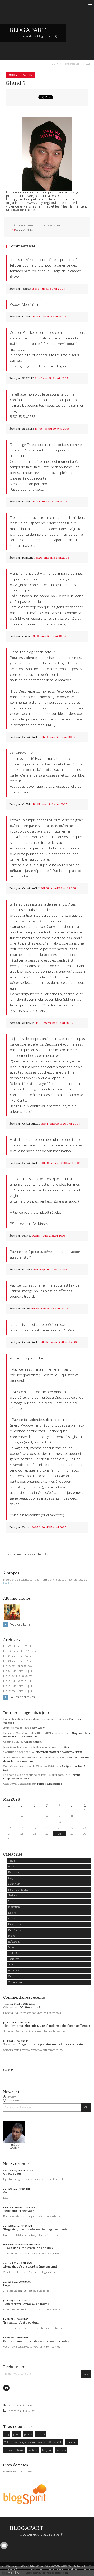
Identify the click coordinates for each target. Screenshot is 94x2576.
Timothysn (10, 2025)
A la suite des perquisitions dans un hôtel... (30, 1757)
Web (10, 1976)
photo (16, 2434)
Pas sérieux (14, 1930)
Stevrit (7, 2044)
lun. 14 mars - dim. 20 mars (19, 1651)
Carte (8, 2070)
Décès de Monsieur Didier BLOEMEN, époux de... (34, 1733)
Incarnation (33, 1741)
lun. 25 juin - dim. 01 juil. (17, 1686)
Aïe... (6, 2192)
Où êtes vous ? (30, 2007)
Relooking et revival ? (18, 2210)
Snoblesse (13, 1958)
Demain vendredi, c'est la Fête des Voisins (30, 1766)
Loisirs (12, 1912)
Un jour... (9, 2285)
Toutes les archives (22, 1697)
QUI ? (55, 63)
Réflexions (14, 1941)
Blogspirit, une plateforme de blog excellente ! (57, 2025)
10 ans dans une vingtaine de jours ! (28, 2248)
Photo (11, 1935)
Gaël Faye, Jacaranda (17, 1783)
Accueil (12, 1860)
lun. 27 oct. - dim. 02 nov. (17, 1666)
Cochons (61, 2450)
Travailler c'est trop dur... (21, 2322)
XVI (88, 63)
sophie (26, 636)
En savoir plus (10, 2573)
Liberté (67, 1747)
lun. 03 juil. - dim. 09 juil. (17, 1646)
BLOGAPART (27, 30)
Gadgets (12, 1895)
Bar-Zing (38, 1728)
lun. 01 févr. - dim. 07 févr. (18, 1661)
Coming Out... (11, 1741)
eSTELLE (28, 1023)
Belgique (47, 2450)
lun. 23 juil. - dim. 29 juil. (17, 1681)
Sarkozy (40, 2434)
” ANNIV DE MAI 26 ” (16, 1752)
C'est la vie (14, 1884)
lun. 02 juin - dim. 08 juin (18, 1671)
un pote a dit (15, 1970)
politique (33, 2450)
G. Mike (27, 316)
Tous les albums (20, 1624)
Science (12, 1947)
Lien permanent (24, 225)
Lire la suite (9, 1583)
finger (26, 1308)
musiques (71, 2442)
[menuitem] (55, 64)
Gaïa (10, 1901)
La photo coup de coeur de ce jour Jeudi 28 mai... (34, 1775)
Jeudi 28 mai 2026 (15, 1728)
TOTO (11, 1964)
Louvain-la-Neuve (14, 2450)
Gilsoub (8, 2007)
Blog (10, 1878)
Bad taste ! (14, 1872)
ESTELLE (28, 378)
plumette (28, 557)
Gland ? (16, 83)
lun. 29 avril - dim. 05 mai (18, 1676)
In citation (14, 1906)
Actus (11, 1866)
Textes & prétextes (49, 1783)
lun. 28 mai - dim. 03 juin (18, 1691)
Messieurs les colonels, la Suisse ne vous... (30, 1747)
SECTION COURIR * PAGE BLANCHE (59, 1752)
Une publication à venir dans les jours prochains (33, 1719)
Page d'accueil (71, 63)
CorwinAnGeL (31, 737)
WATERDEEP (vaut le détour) (19, 2471)
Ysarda (26, 288)
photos (28, 2434)
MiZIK (11, 1918)
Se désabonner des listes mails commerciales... (37, 2341)
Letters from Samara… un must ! (26, 2304)
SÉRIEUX (12, 1953)
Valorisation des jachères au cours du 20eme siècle (33, 2442)
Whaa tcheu (15, 1982)
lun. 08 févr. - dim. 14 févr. (18, 1656)
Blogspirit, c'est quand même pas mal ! (30, 2266)
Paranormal (15, 1924)
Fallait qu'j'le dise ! (19, 1889)
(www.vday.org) (38, 202)
